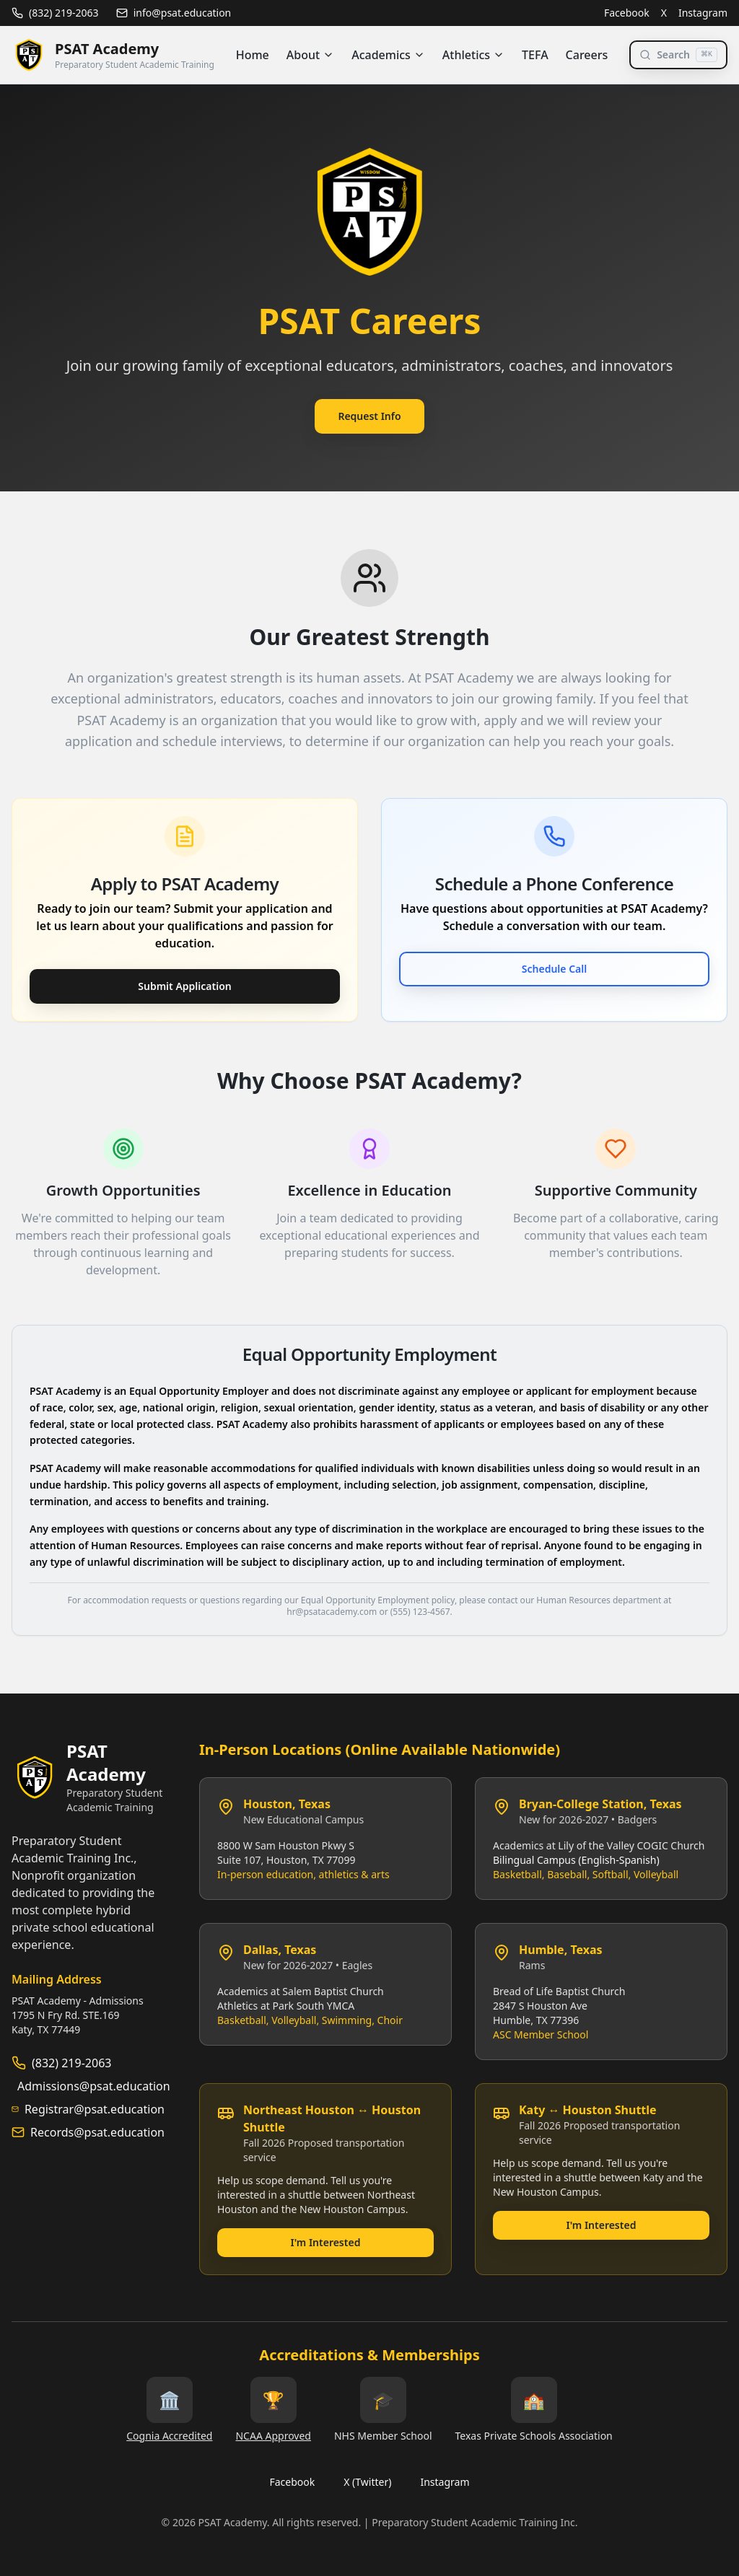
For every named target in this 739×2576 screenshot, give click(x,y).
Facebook (627, 12)
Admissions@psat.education (93, 2086)
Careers (587, 55)
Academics (388, 55)
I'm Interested (326, 2242)
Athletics (473, 55)
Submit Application (184, 986)
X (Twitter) (367, 2482)
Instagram (702, 12)
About (310, 55)
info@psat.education (174, 12)
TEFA (535, 55)
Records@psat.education (97, 2132)
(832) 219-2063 (55, 12)
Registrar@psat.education (95, 2109)
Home (252, 55)
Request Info (369, 416)
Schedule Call (554, 969)
